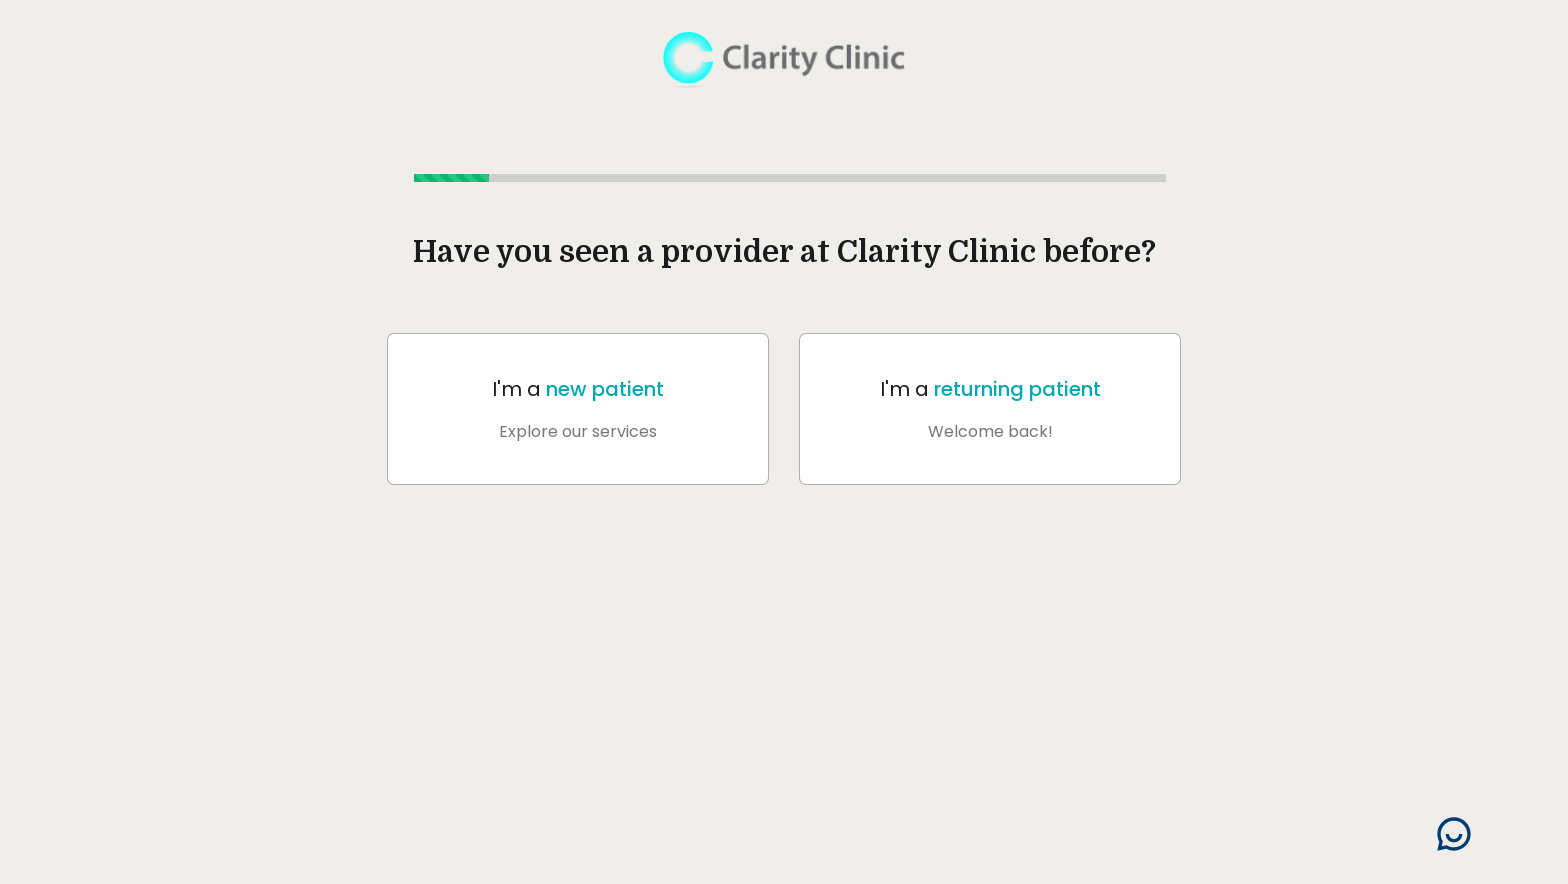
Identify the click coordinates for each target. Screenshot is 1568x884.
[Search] (1454, 834)
